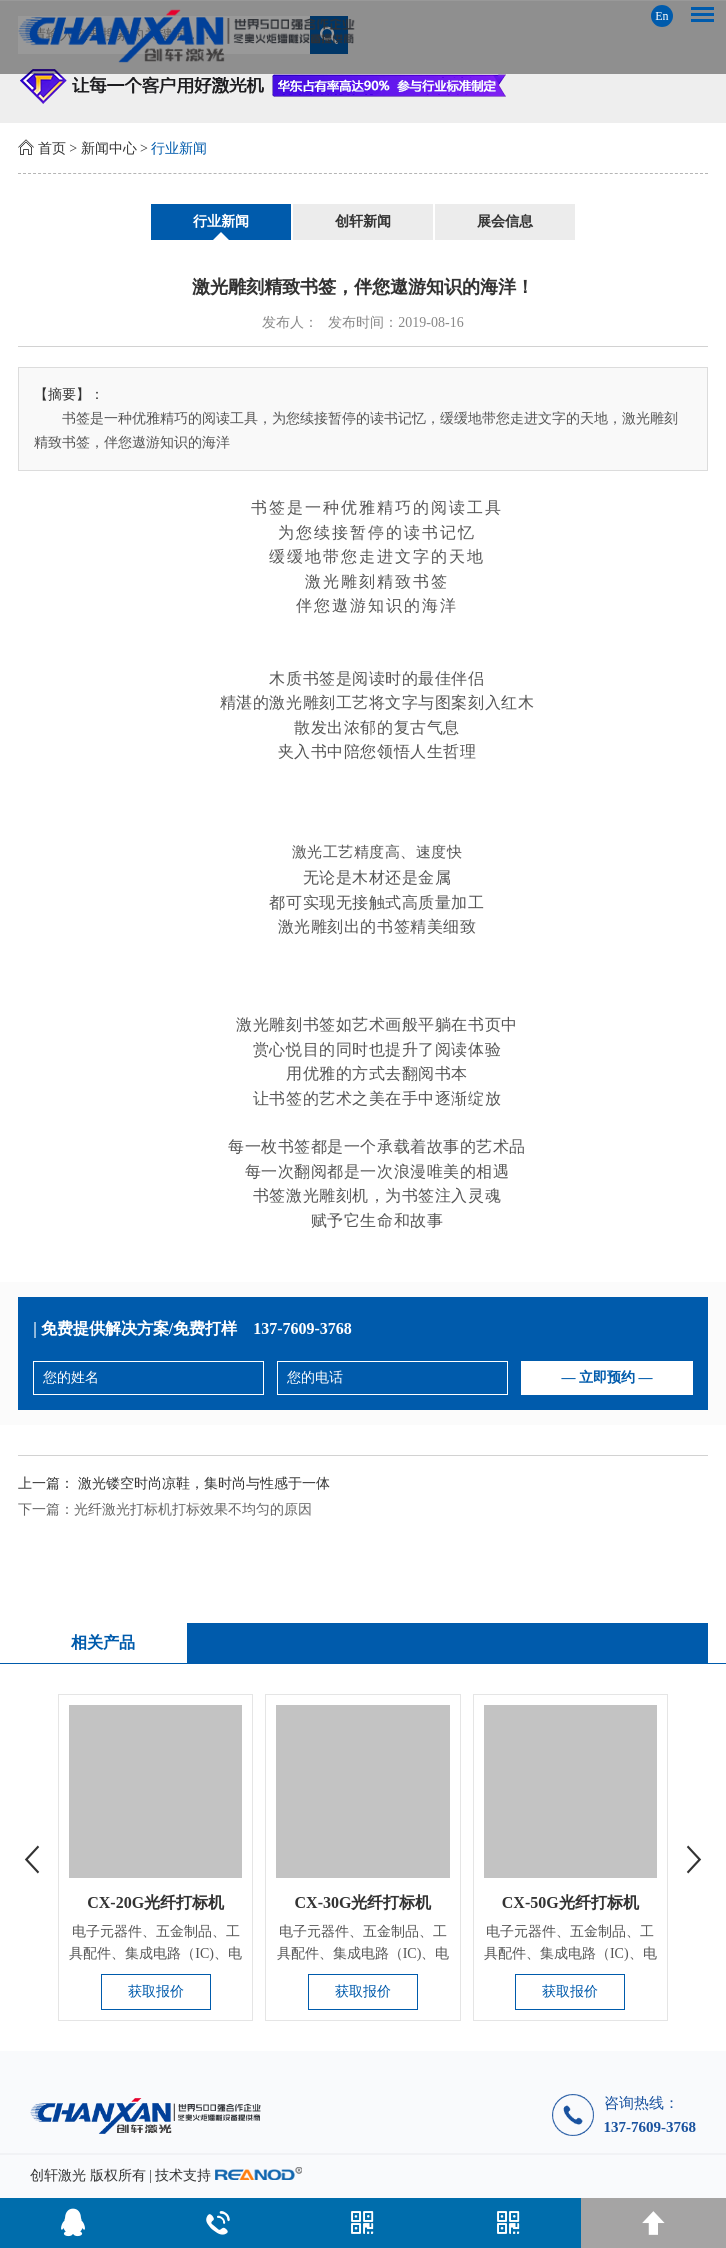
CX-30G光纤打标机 (363, 1902)
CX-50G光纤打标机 (570, 1902)
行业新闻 (179, 148)
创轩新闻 (363, 221)
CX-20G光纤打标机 (155, 1902)
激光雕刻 (302, 702)
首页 (52, 148)
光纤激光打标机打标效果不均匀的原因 (193, 1509)
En (661, 16)
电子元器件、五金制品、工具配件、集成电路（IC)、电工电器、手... (155, 1953)
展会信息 (505, 221)
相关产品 (103, 1642)
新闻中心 (109, 148)
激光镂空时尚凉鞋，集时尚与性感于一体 (204, 1483)
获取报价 (156, 1991)
